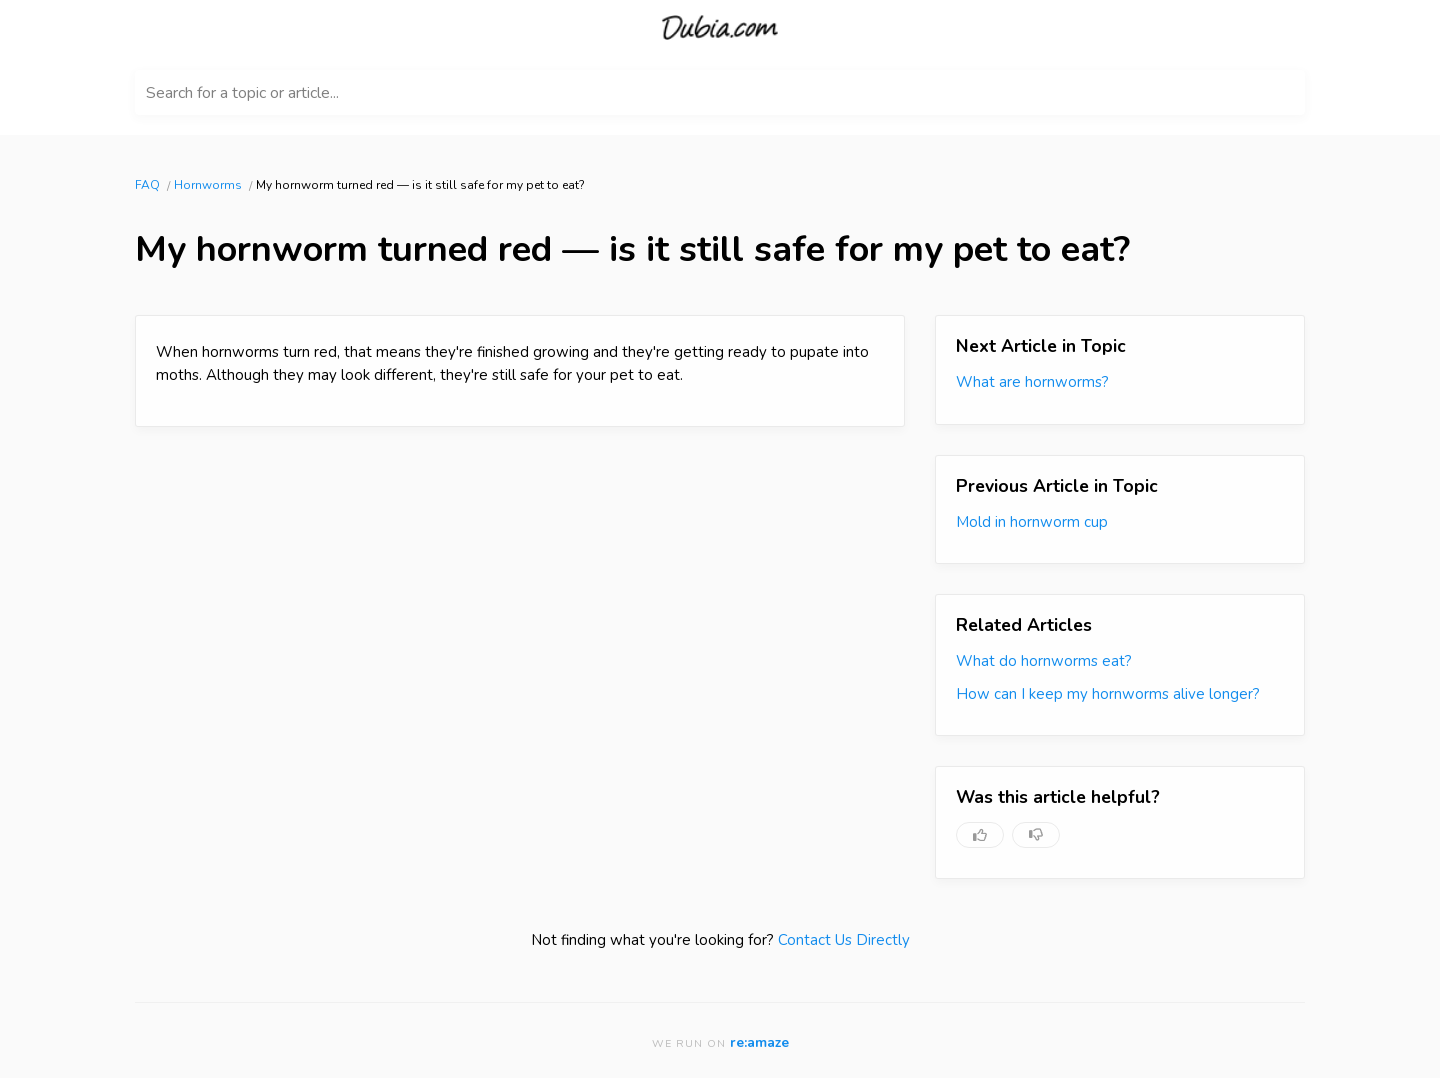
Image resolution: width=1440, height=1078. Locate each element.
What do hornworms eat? (1044, 661)
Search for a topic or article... (242, 93)
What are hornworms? (1032, 382)
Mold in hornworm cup (1032, 522)
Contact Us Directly (844, 940)
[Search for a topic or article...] (720, 92)
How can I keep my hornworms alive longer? (1108, 694)
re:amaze (759, 1042)
